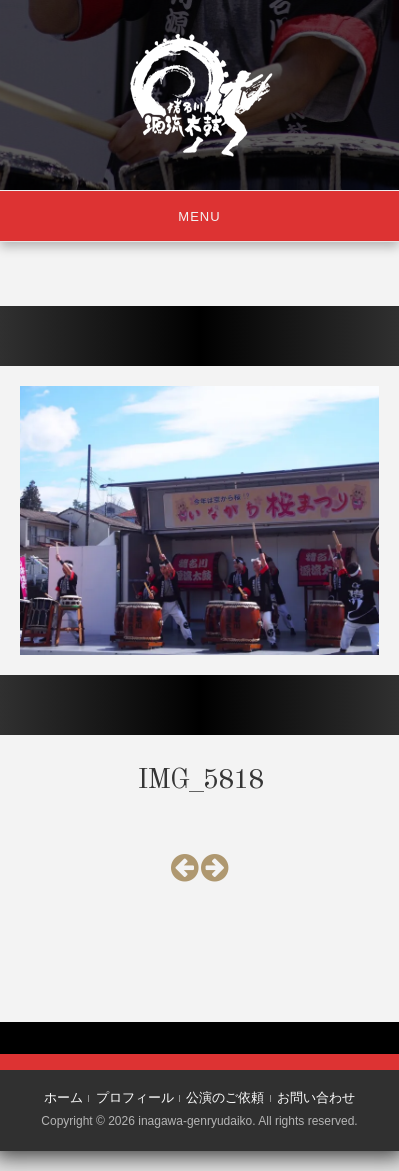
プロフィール (135, 1097)
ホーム (63, 1097)
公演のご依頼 (225, 1097)
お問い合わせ (316, 1097)
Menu (199, 216)
